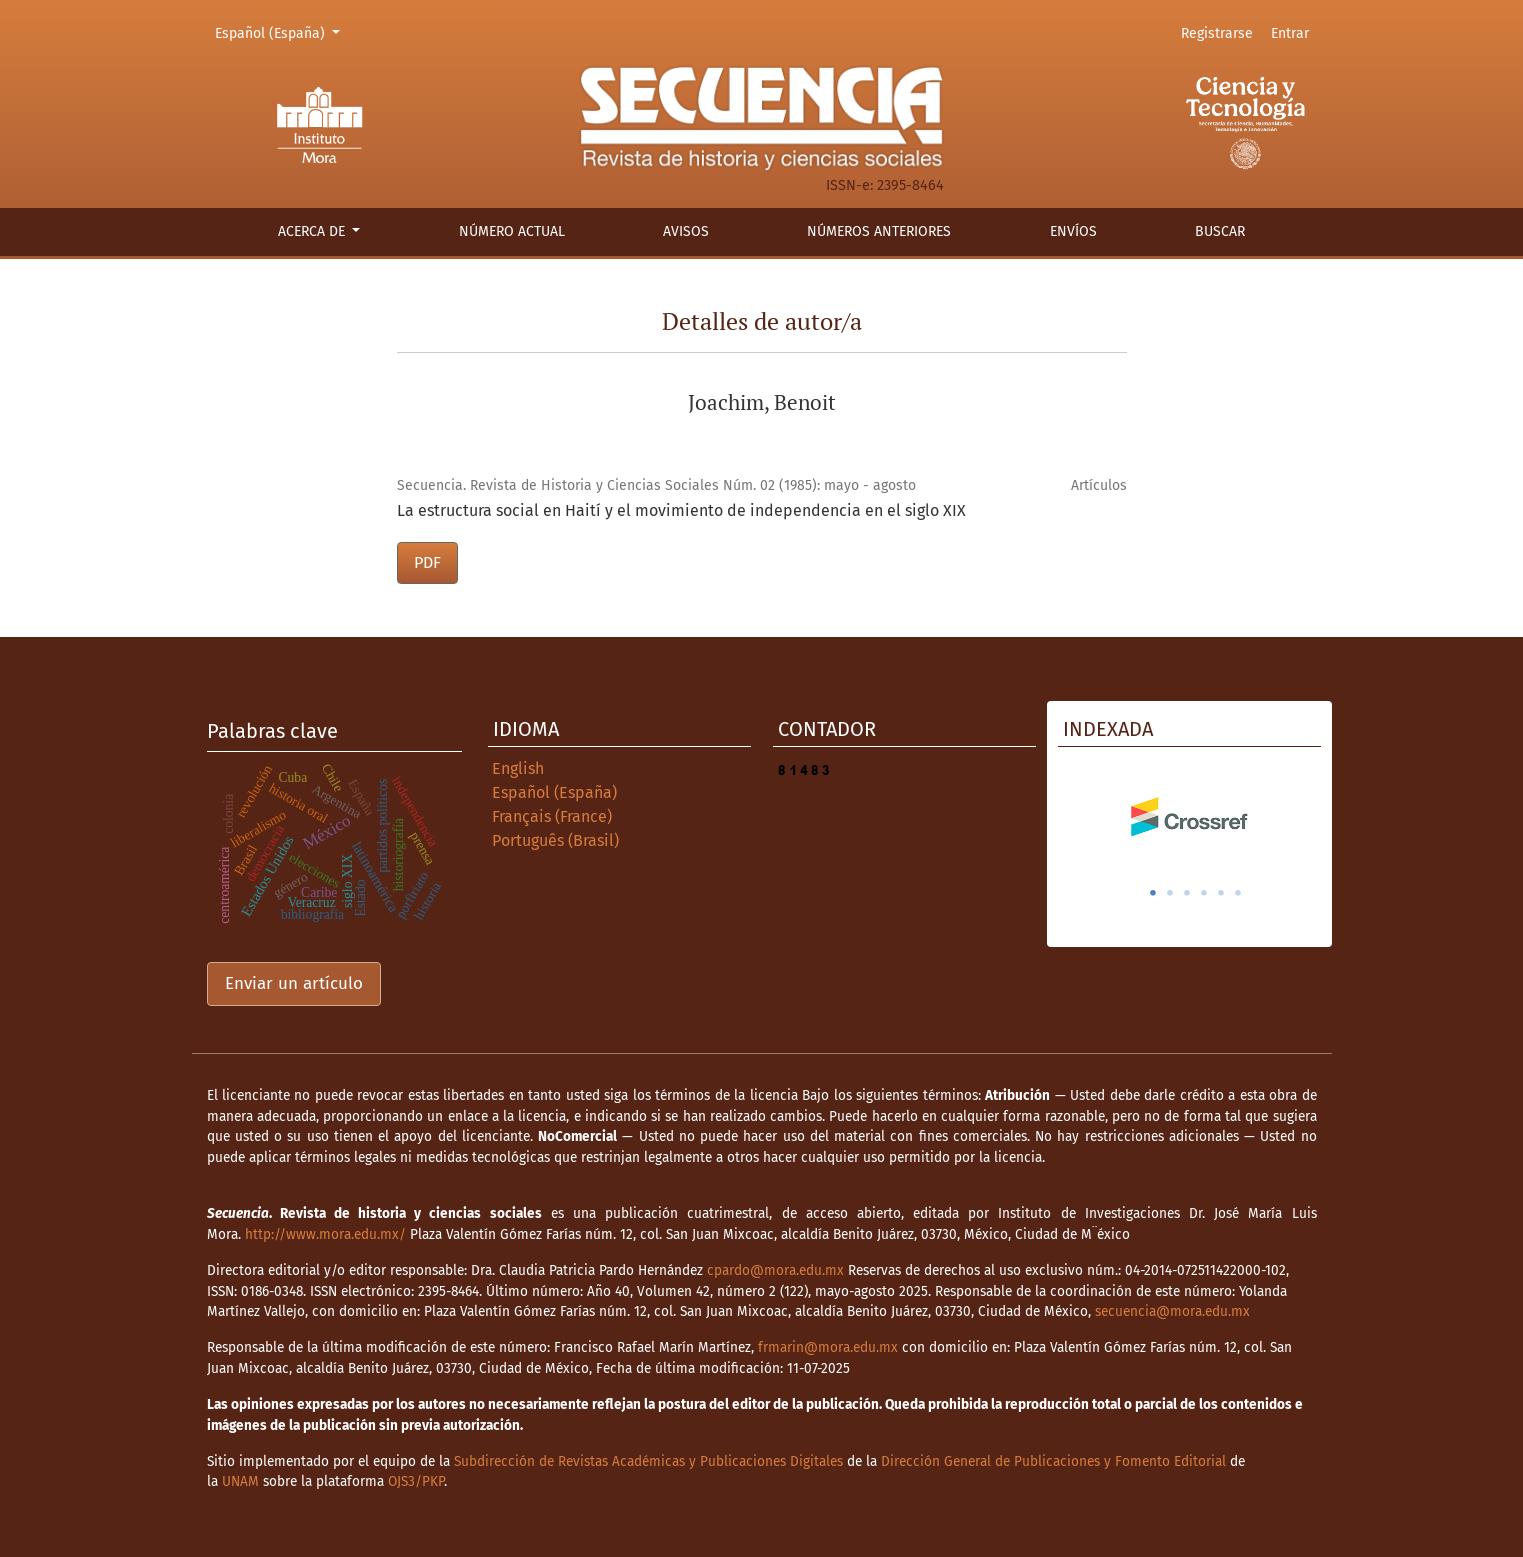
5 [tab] (1221, 893)
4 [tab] (1204, 893)
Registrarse (1217, 33)
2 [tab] (1170, 893)
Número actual (512, 231)
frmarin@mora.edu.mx (828, 1347)
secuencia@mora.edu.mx (1172, 1311)
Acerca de (313, 231)
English (518, 768)
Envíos (1073, 231)
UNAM (240, 1481)
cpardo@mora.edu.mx (775, 1270)
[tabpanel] (1189, 817)
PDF (427, 562)
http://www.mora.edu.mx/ (325, 1234)
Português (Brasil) (555, 840)
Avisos (686, 231)
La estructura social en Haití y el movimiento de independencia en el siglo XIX (681, 510)
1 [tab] (1153, 893)
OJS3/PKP (416, 1481)
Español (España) (281, 32)
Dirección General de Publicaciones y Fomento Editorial (1053, 1461)
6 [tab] (1238, 893)
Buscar (1220, 231)
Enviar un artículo (294, 983)
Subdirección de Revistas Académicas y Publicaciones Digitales (648, 1461)
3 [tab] (1187, 893)
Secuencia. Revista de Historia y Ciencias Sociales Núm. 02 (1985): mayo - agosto (656, 485)
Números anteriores (879, 231)
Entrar (1290, 33)
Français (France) (552, 816)
